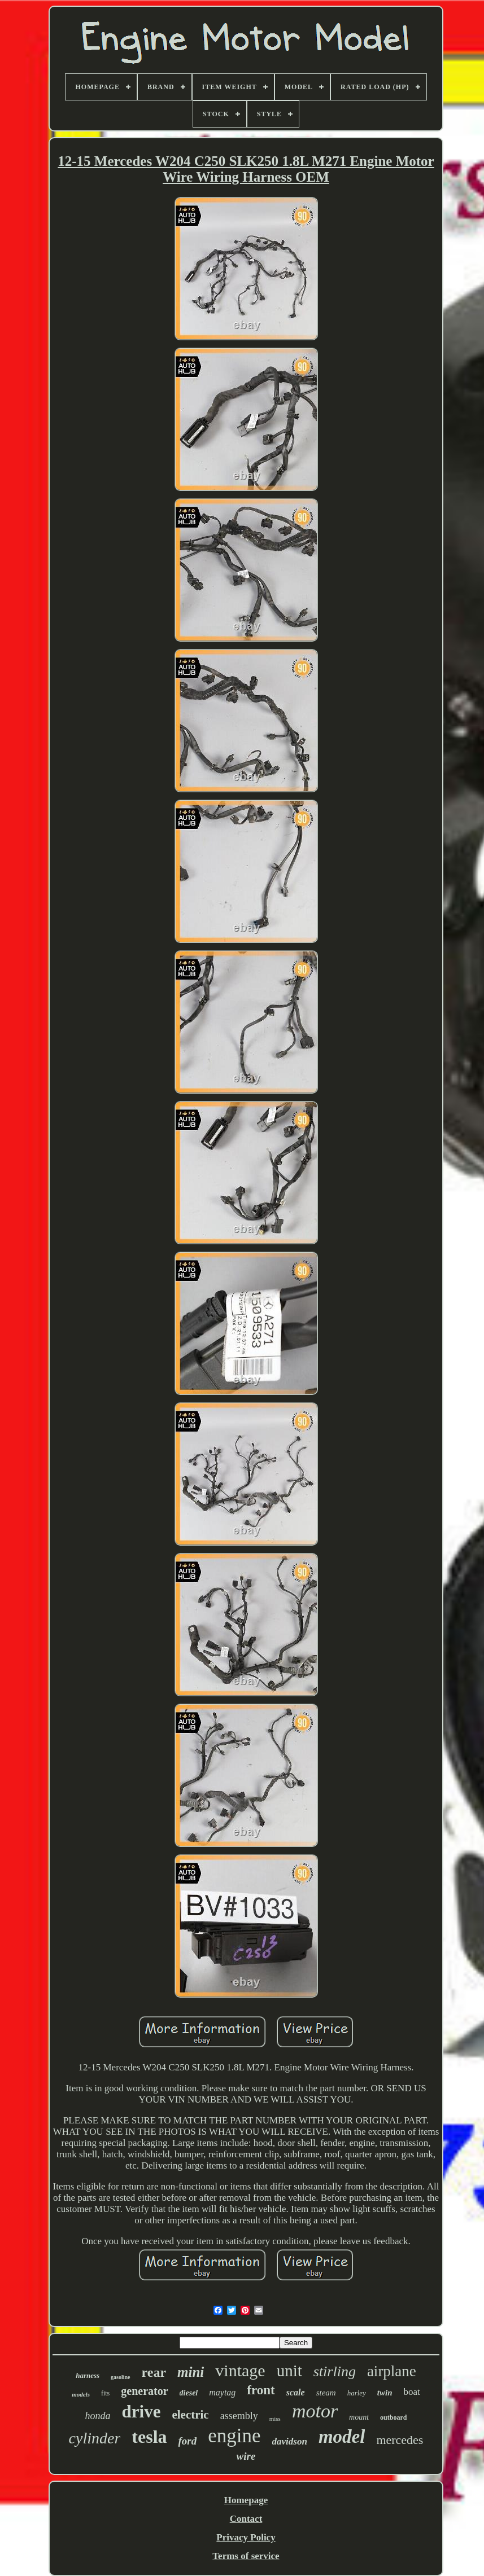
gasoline (120, 2377)
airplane (391, 2371)
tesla (149, 2436)
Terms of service (245, 2556)
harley (356, 2393)
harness (87, 2375)
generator (144, 2391)
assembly (239, 2415)
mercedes (399, 2440)
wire (246, 2456)
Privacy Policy (245, 2537)
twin (385, 2392)
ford (187, 2441)
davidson (289, 2441)
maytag (222, 2392)
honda (98, 2415)
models (81, 2394)
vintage (240, 2370)
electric (190, 2414)
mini (190, 2372)
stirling (334, 2371)
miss (275, 2418)
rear (154, 2372)
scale (295, 2392)
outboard (393, 2417)
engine (234, 2436)
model (342, 2436)
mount (359, 2417)
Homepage (246, 2500)
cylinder (95, 2438)
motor (315, 2411)
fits (105, 2393)
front (260, 2390)
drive (141, 2411)
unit (289, 2371)
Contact (246, 2518)
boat (412, 2391)
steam (326, 2392)
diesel (189, 2393)
